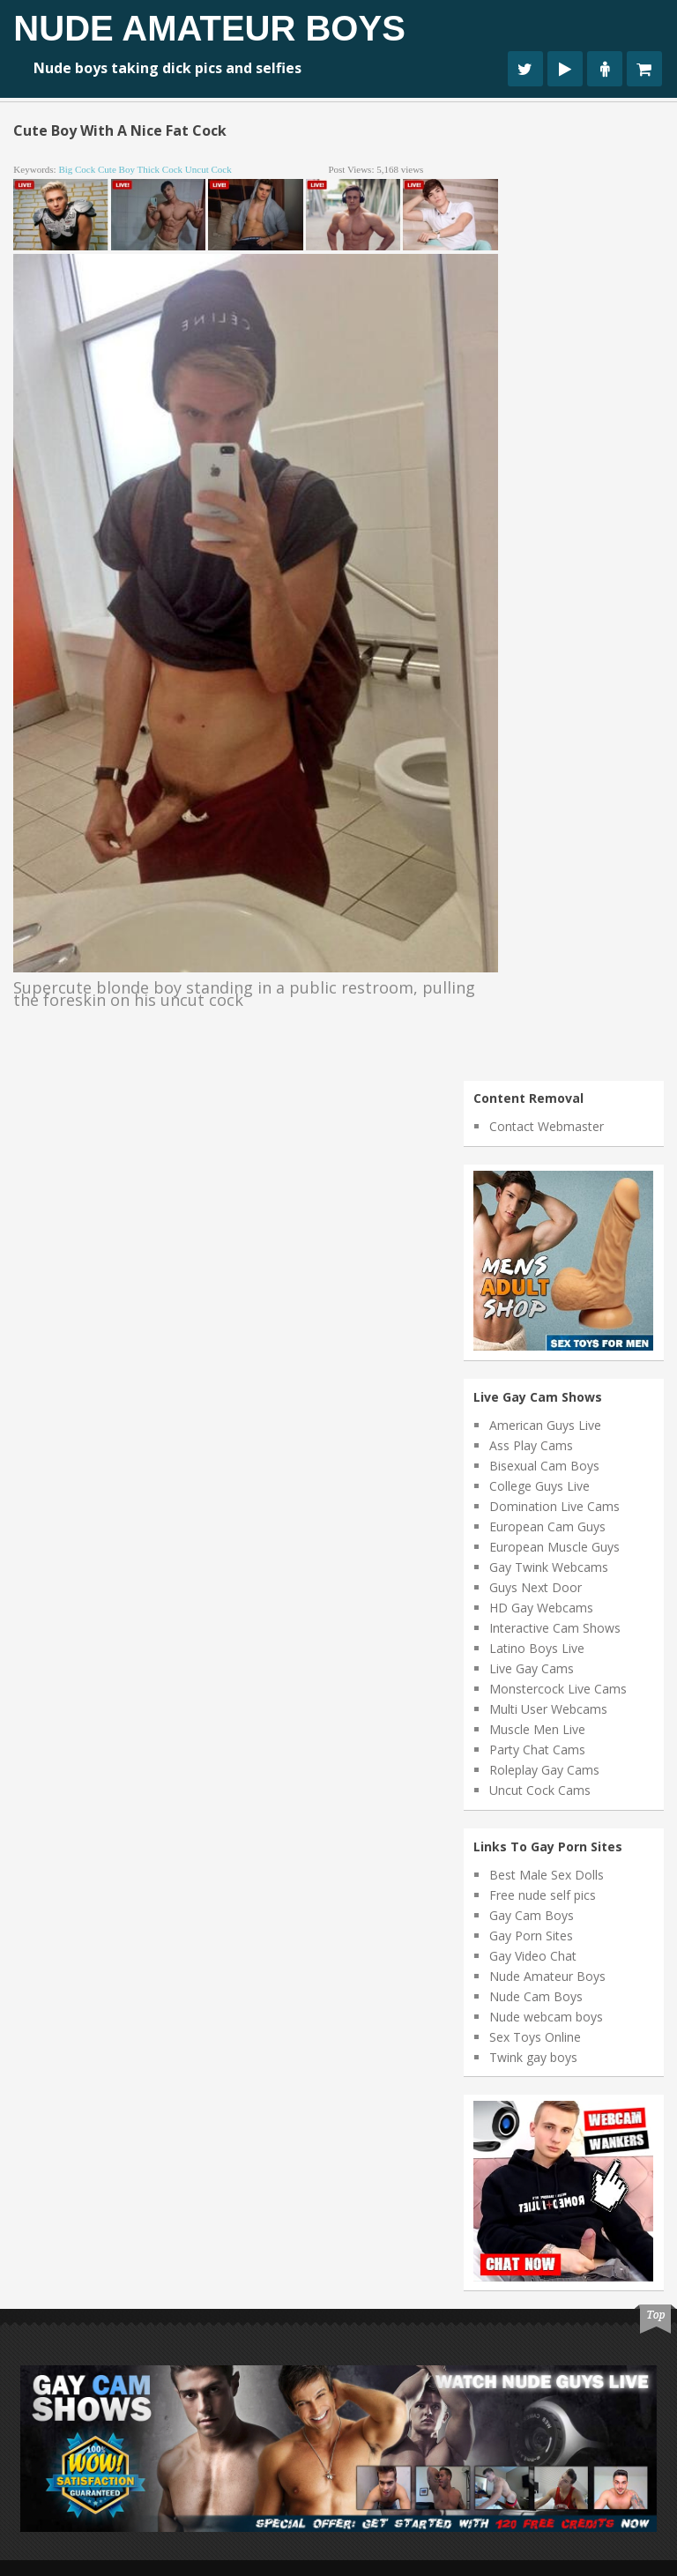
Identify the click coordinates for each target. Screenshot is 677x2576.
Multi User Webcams (548, 1709)
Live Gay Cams (531, 1668)
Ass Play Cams (531, 1445)
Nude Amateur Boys (209, 28)
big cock (76, 169)
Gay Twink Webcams (548, 1567)
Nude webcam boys (546, 2016)
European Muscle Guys (554, 1546)
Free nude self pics (542, 1895)
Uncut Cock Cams (540, 1790)
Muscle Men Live (537, 1729)
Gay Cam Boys (531, 1915)
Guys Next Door (535, 1587)
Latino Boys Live (536, 1648)
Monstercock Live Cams (558, 1688)
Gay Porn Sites (531, 1935)
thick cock (159, 169)
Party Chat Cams (537, 1749)
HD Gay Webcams (541, 1607)
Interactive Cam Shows (555, 1627)
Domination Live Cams (554, 1506)
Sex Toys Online (535, 2037)
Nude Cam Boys (536, 1996)
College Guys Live (539, 1486)
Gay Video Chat (533, 1955)
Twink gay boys (533, 2057)
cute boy (116, 169)
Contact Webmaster (546, 1126)
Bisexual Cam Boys (544, 1465)
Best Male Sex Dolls (546, 1874)
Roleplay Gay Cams (544, 1769)
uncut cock (208, 169)
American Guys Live (545, 1425)
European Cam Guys (547, 1526)
